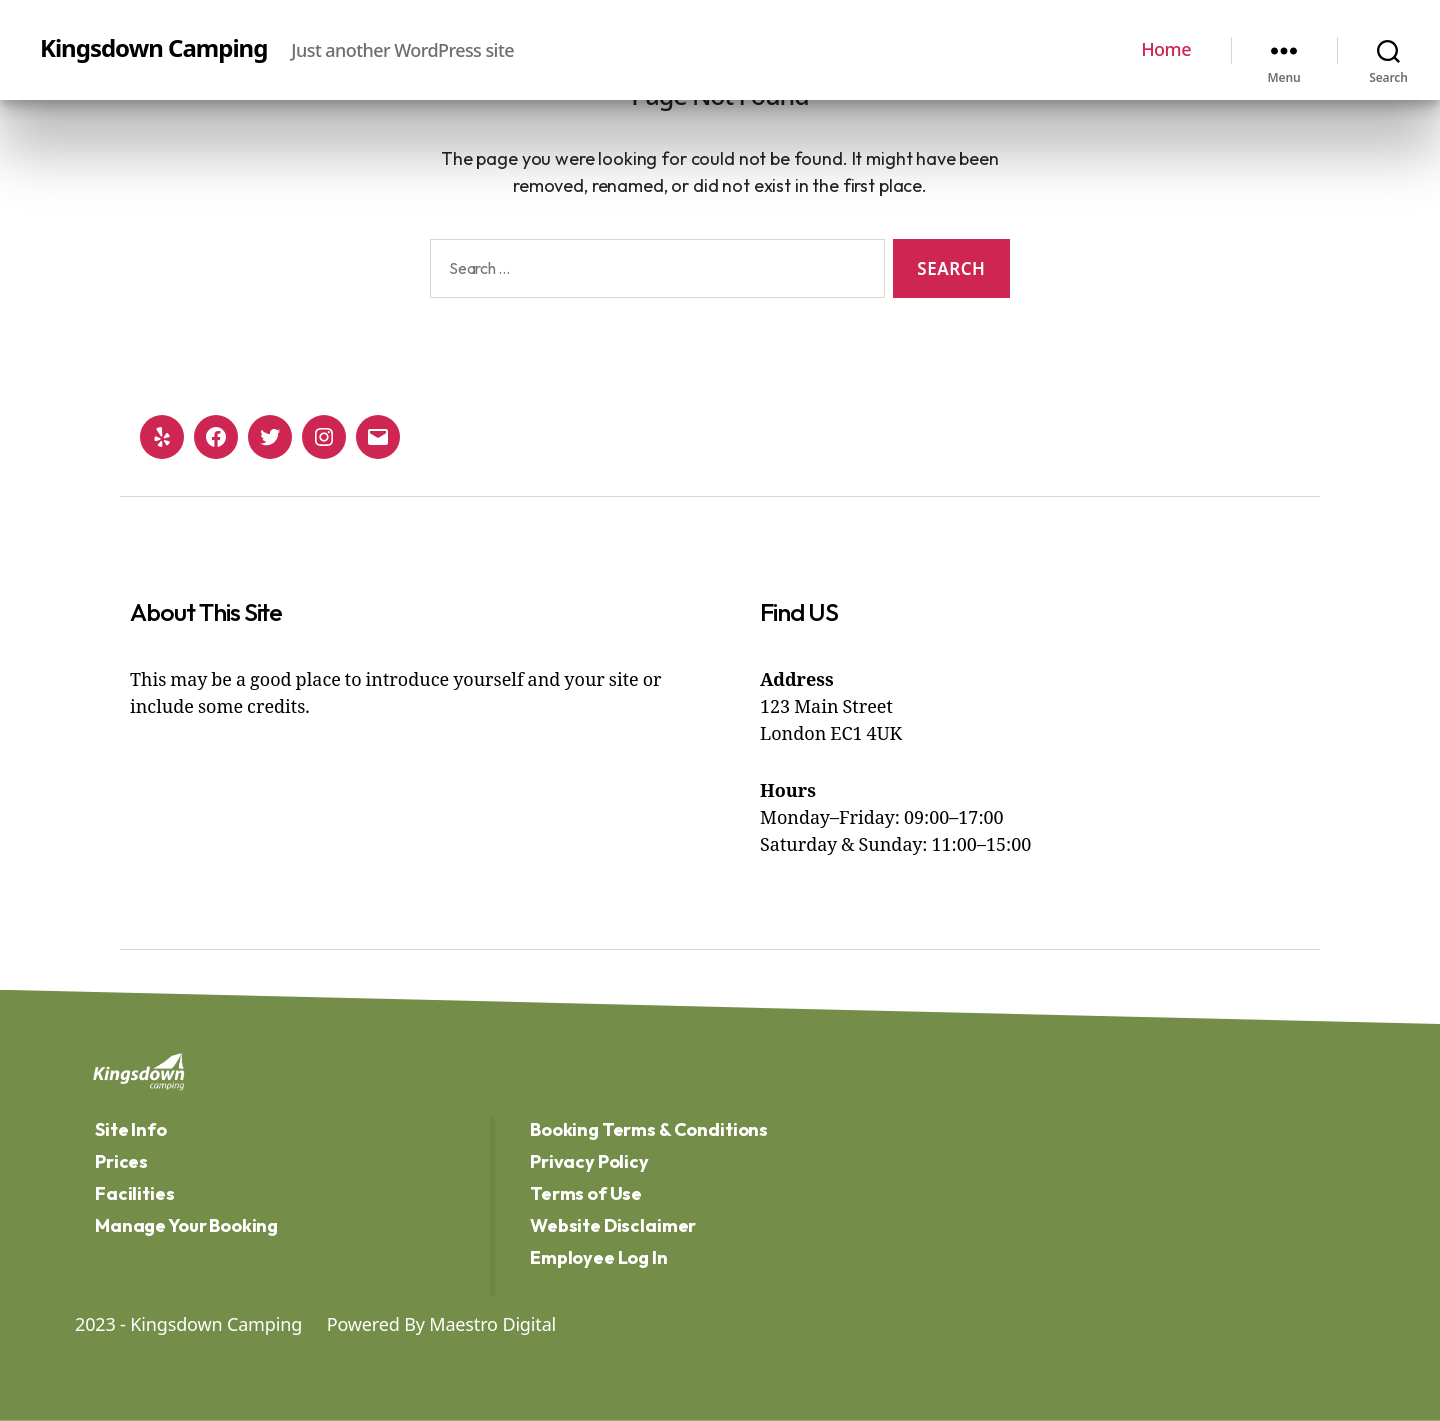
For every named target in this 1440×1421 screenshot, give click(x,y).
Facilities (135, 1193)
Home (1166, 50)
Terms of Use (586, 1193)
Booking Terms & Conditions (649, 1129)
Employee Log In (599, 1257)
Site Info (131, 1129)
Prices (121, 1161)
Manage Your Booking (186, 1225)
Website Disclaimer (613, 1225)
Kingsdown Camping (153, 48)
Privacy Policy (589, 1161)
